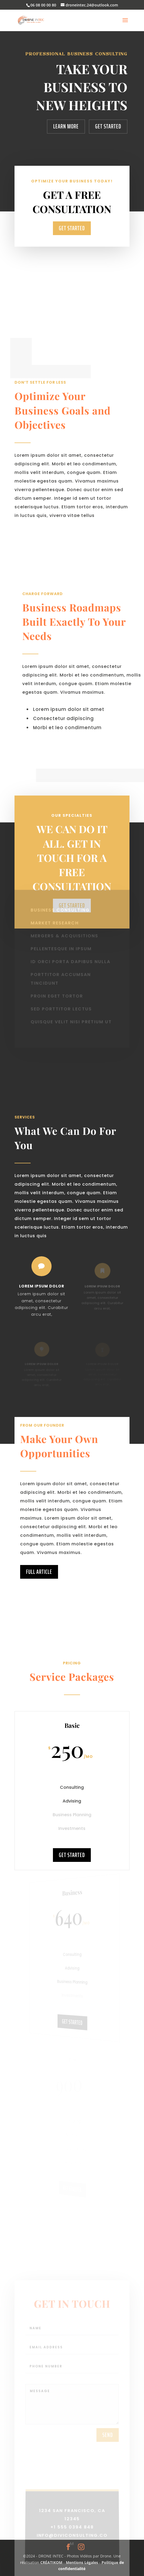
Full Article (39, 1596)
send (107, 2451)
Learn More (66, 126)
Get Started (108, 126)
